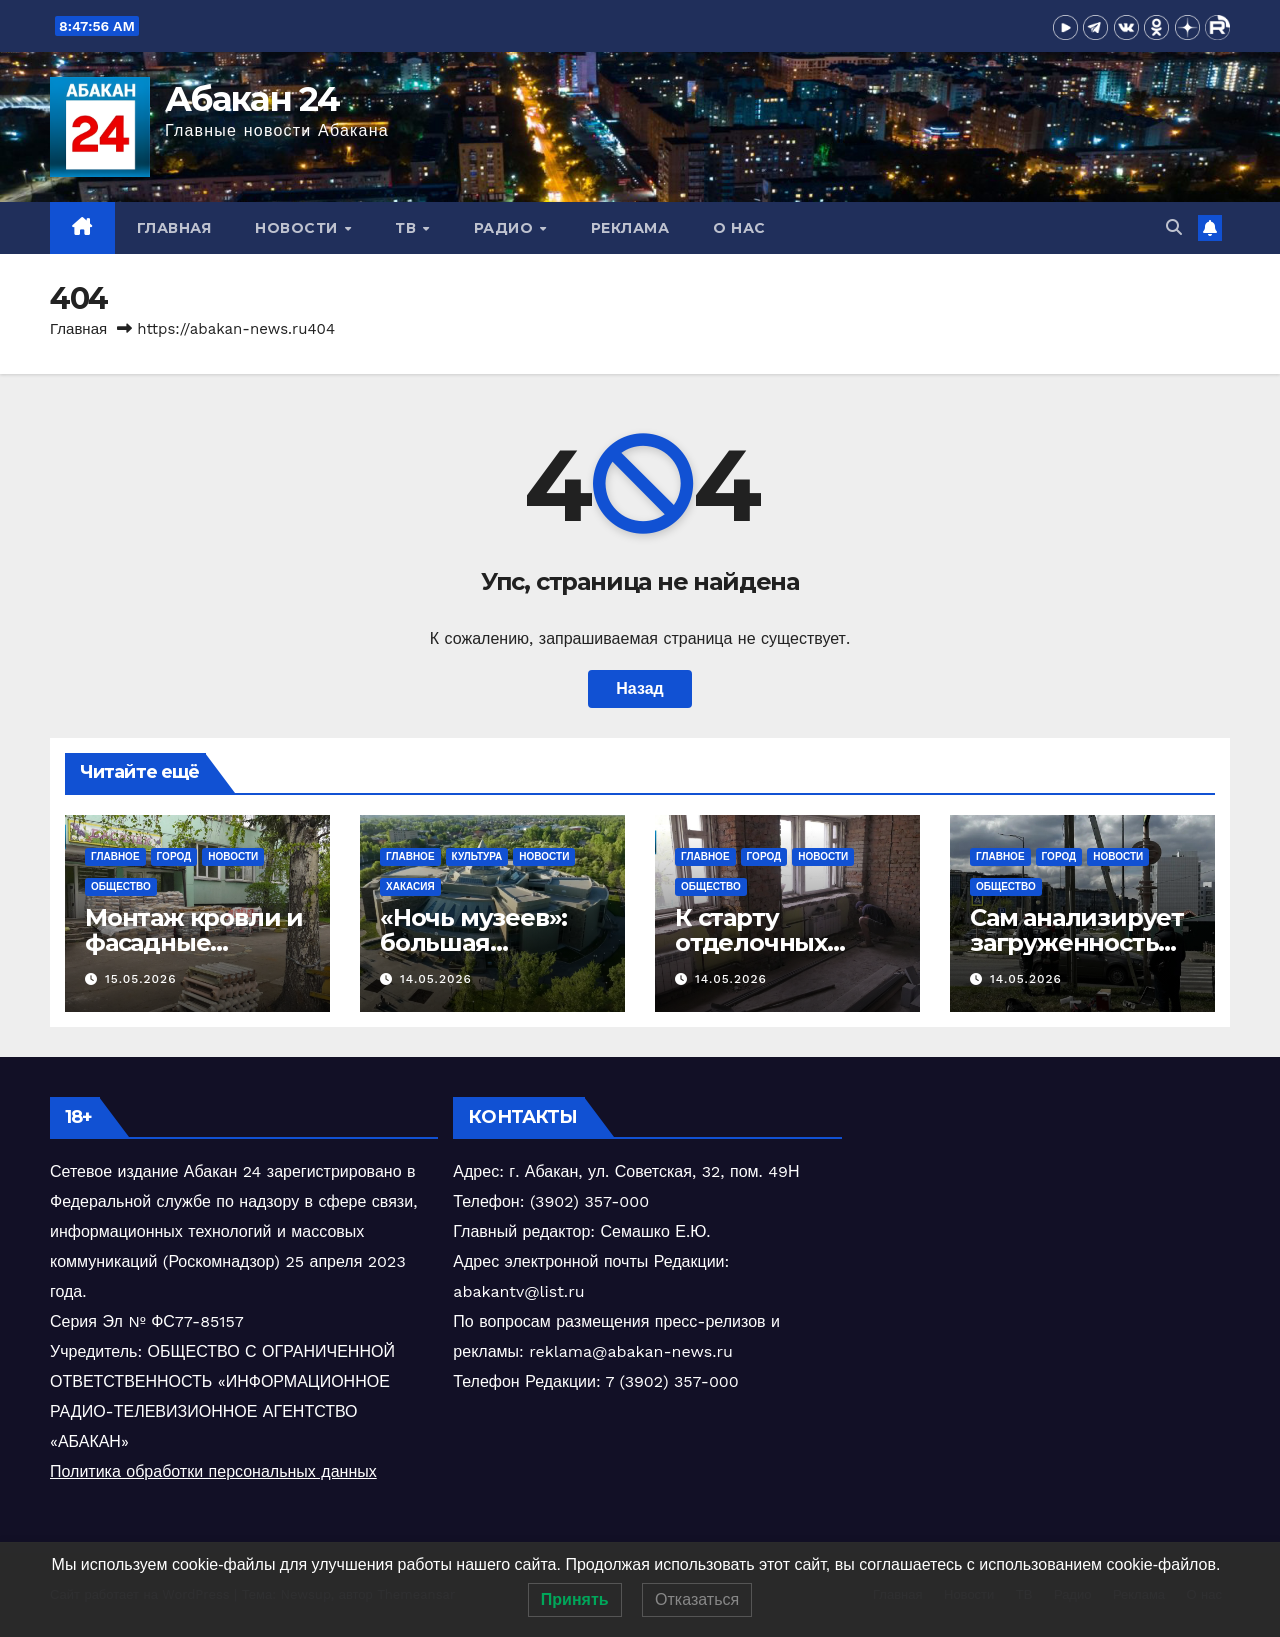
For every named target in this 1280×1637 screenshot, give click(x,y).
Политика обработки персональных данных (213, 1471)
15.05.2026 (141, 979)
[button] (1174, 227)
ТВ (408, 228)
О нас (739, 228)
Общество (121, 886)
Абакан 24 (252, 99)
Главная (174, 228)
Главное (115, 856)
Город (174, 856)
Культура (477, 856)
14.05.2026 (436, 979)
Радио (506, 228)
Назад (639, 688)
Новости (298, 228)
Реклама (630, 228)
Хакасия (410, 886)
